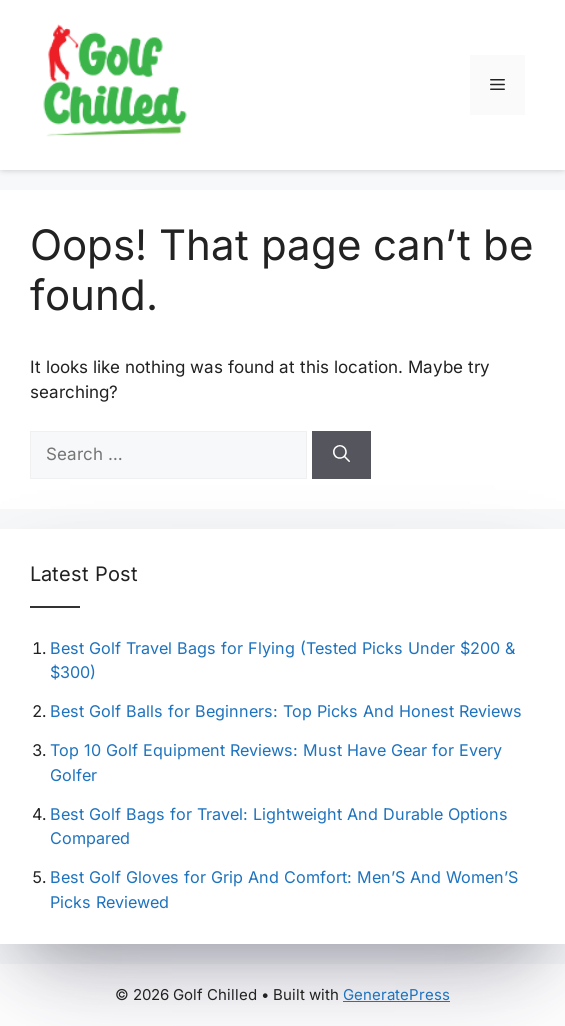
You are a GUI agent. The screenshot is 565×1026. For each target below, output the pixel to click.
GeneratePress (396, 994)
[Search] (341, 455)
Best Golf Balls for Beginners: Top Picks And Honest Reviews (286, 711)
